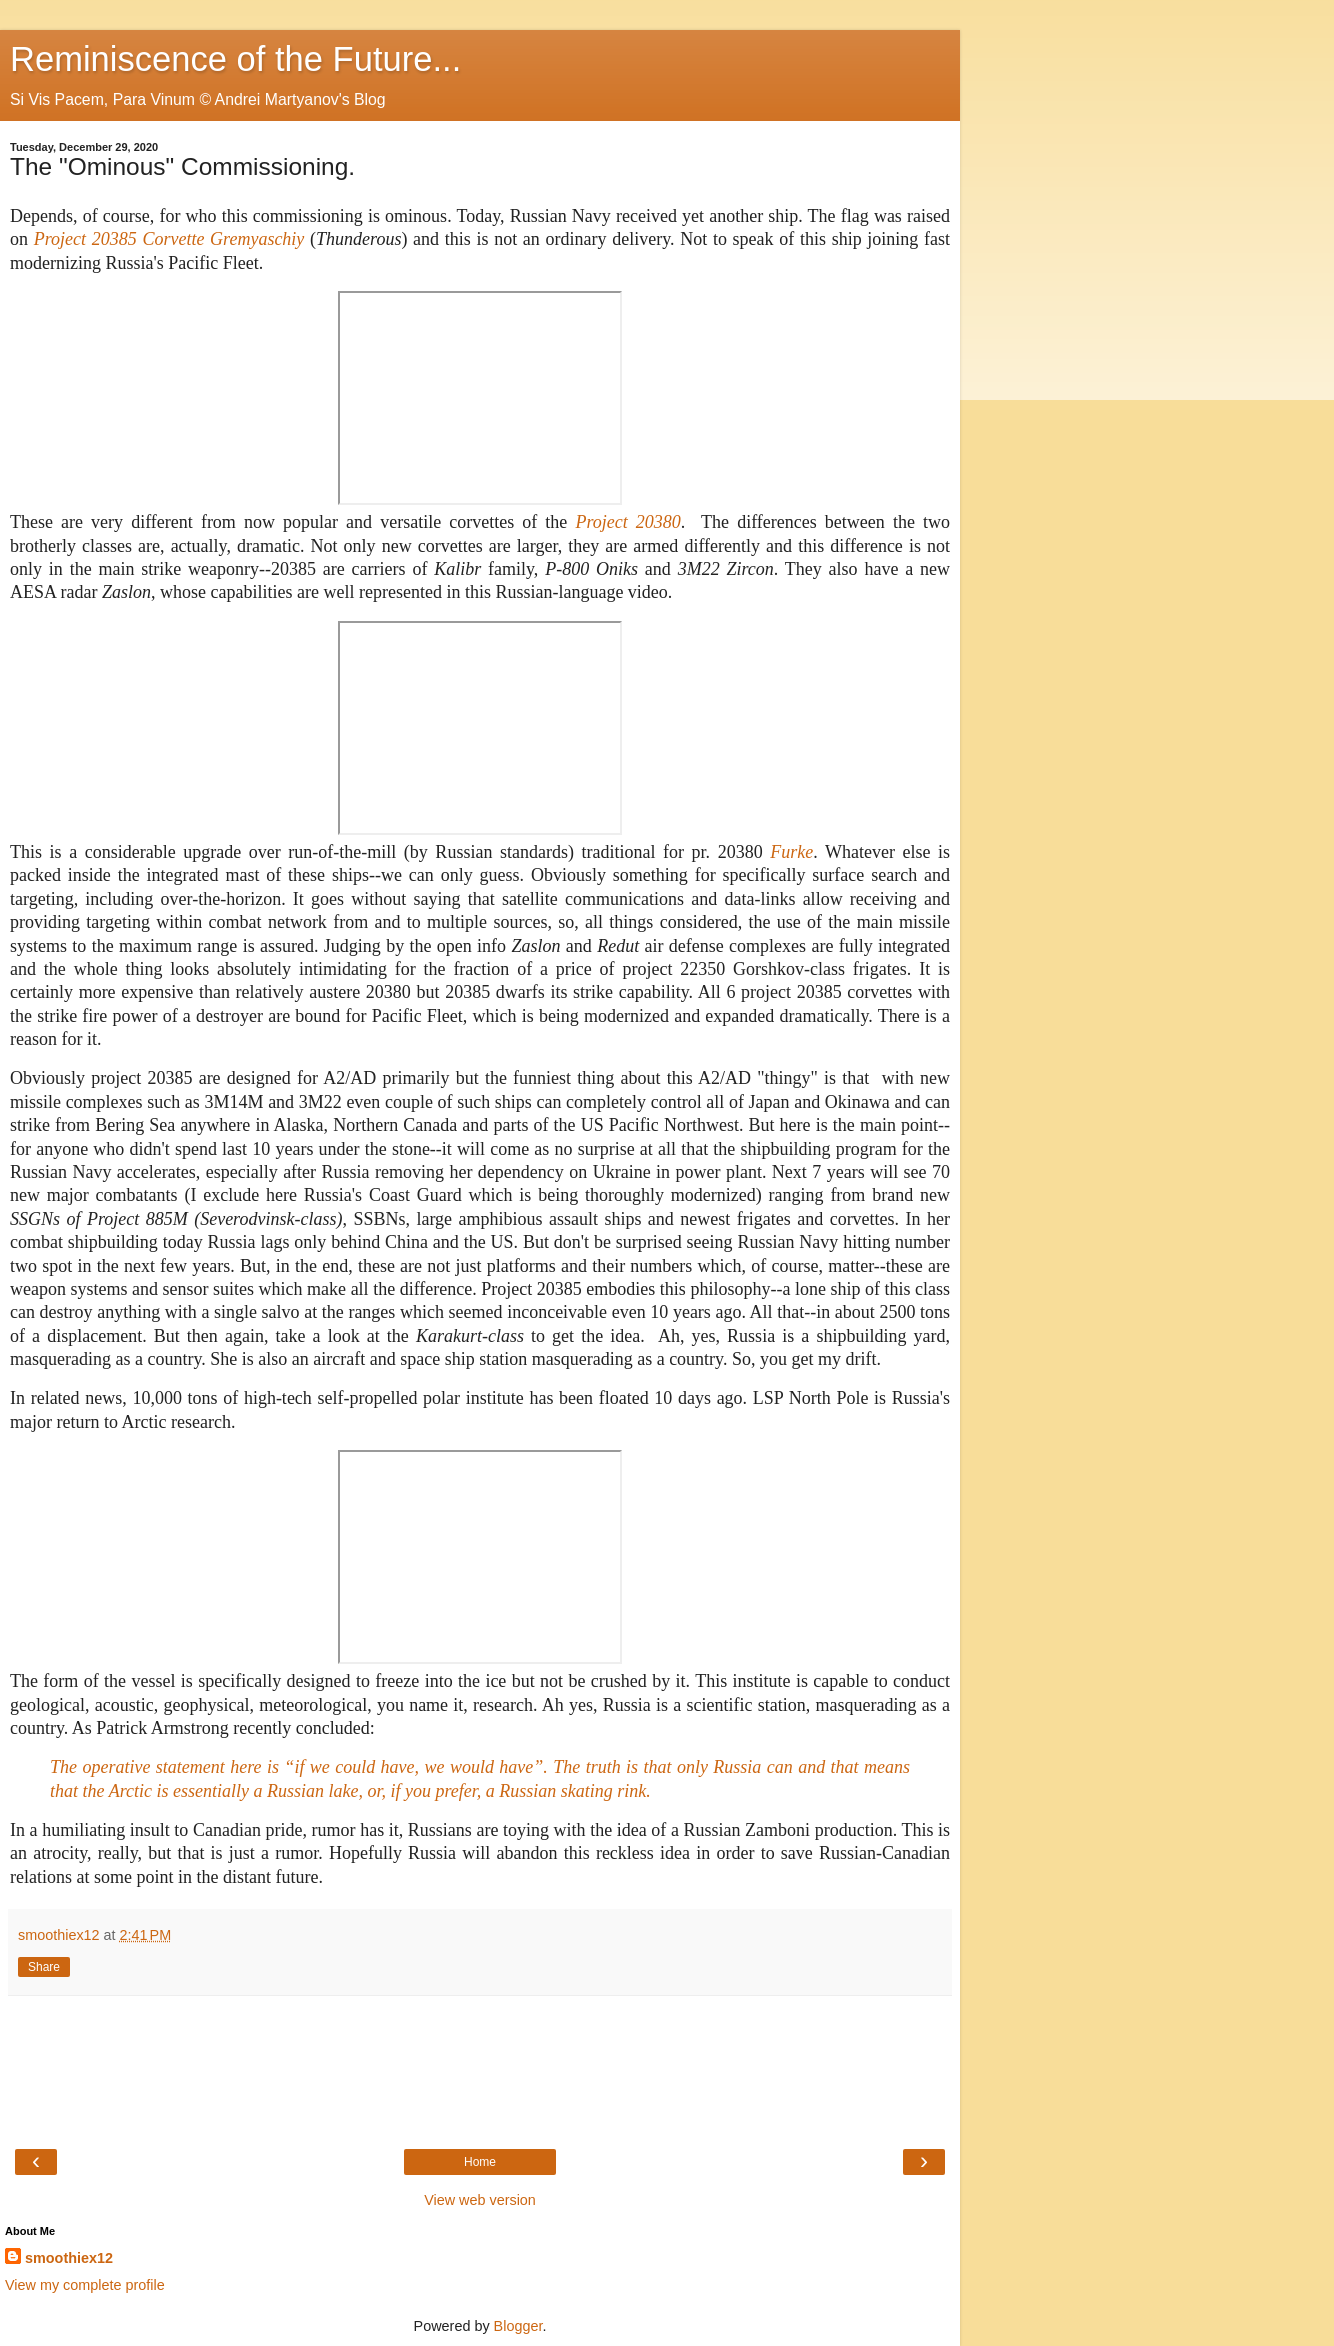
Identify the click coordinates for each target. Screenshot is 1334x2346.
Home (480, 2162)
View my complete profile (85, 2285)
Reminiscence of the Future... (235, 59)
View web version (480, 2200)
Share (44, 1967)
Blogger (518, 2326)
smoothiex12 (69, 2258)
